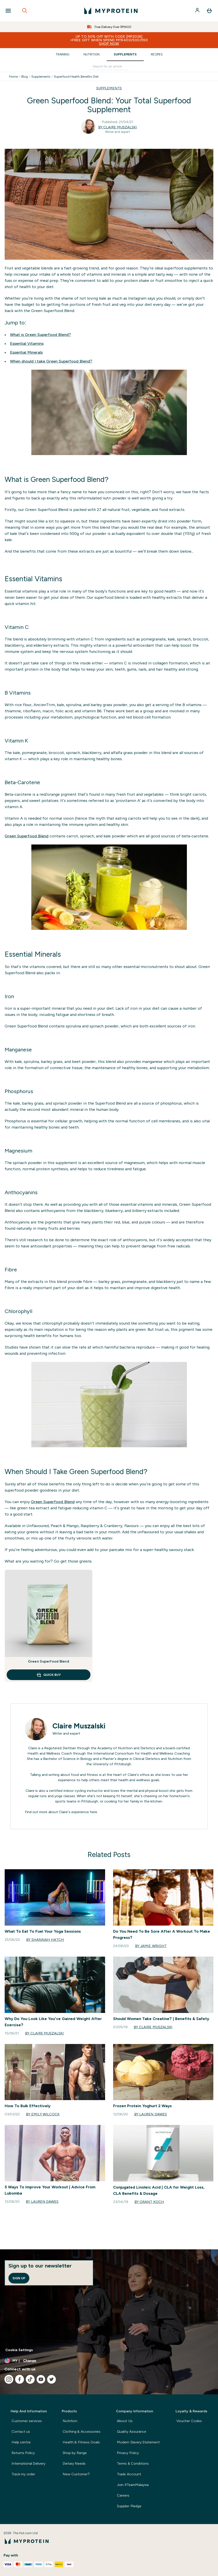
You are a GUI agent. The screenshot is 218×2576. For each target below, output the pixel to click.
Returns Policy (23, 2453)
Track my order (23, 2474)
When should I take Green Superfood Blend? (51, 361)
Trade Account (129, 2474)
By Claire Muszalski (117, 127)
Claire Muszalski (79, 1726)
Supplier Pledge (129, 2506)
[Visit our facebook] (19, 2379)
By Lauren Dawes (150, 2114)
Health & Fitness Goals (81, 2442)
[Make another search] (109, 66)
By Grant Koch (149, 2202)
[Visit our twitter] (51, 2379)
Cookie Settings (19, 2350)
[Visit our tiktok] (30, 2379)
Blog (24, 76)
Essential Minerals (26, 352)
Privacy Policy (128, 2453)
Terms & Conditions (133, 2463)
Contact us (21, 2431)
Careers (123, 2495)
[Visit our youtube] (40, 2379)
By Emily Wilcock (43, 2114)
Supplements (125, 54)
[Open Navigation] (8, 10)
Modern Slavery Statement (138, 2442)
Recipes (157, 54)
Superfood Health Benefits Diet (76, 76)
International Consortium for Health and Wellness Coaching (141, 1753)
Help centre (21, 2442)
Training (62, 54)
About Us (124, 2421)
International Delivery (28, 2463)
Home (13, 76)
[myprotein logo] (111, 10)
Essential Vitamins (27, 343)
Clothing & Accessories (81, 2431)
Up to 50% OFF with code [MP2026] (109, 40)
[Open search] (25, 11)
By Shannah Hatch (45, 1940)
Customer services (27, 2421)
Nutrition (92, 54)
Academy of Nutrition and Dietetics (126, 1748)
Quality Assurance (131, 2431)
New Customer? (76, 2474)
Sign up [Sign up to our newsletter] (18, 2278)
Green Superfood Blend (48, 1661)
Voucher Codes (189, 2421)
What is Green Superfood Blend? (40, 334)
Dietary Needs (74, 2463)
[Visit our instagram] (8, 2379)
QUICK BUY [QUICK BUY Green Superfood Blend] (48, 1674)
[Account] (198, 11)
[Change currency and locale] (109, 2360)
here (93, 1812)
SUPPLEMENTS (109, 88)
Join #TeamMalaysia (132, 2485)
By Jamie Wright (151, 1946)
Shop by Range (75, 2453)
